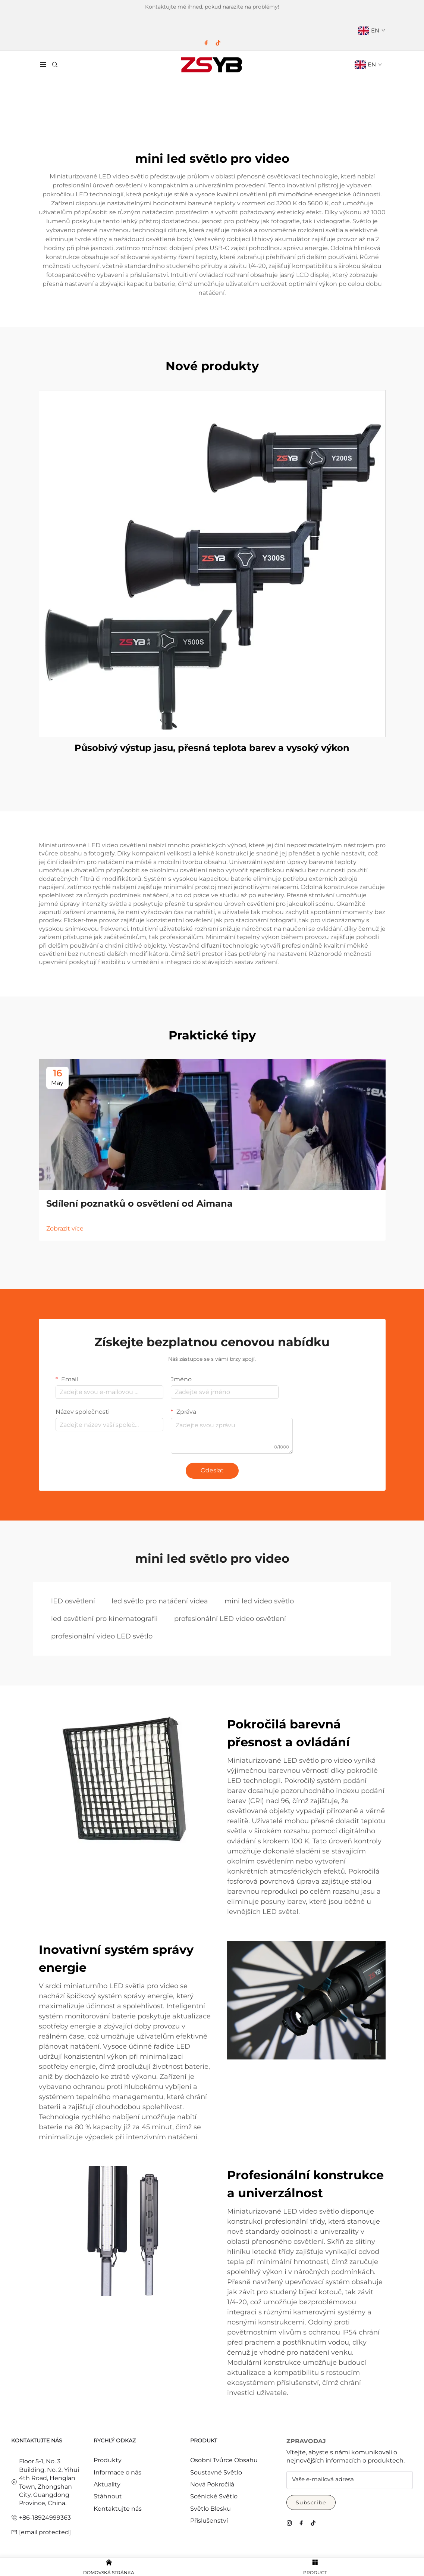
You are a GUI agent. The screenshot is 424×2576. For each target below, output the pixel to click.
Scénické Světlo (214, 2496)
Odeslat (212, 1470)
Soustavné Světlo (216, 2472)
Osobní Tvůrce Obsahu (224, 2460)
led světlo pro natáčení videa (160, 1601)
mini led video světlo (259, 1601)
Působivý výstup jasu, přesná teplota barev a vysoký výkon (212, 747)
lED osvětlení (73, 1601)
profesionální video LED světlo (102, 1636)
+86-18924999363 (45, 2517)
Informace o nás (117, 2472)
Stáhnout (108, 2496)
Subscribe (311, 2502)
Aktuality (107, 2484)
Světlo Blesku (210, 2508)
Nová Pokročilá (212, 2484)
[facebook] (206, 43)
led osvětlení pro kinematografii (104, 1619)
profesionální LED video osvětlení (230, 1619)
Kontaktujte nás (118, 2508)
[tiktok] (218, 43)
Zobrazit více (65, 1228)
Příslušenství (209, 2520)
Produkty (108, 2460)
